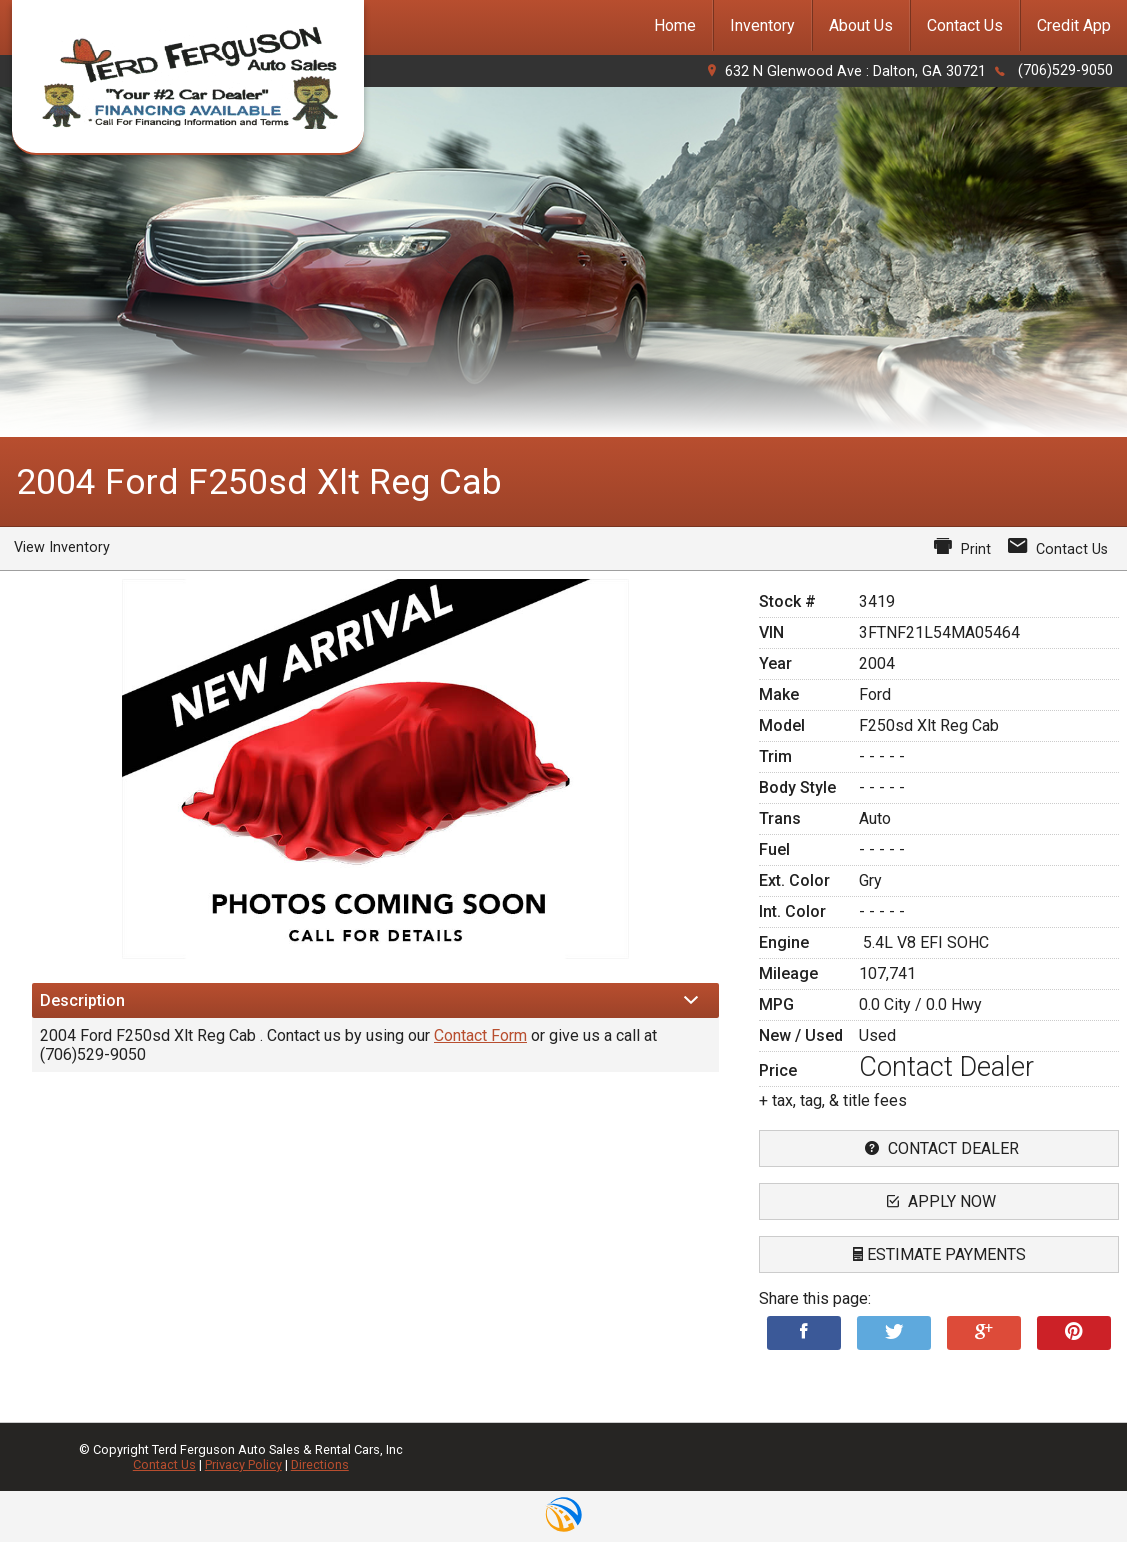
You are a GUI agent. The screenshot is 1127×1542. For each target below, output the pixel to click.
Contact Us (164, 1464)
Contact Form (480, 1035)
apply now (939, 1201)
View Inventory (62, 547)
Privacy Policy (243, 1464)
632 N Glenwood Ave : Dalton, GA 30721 (855, 71)
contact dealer (939, 1148)
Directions (320, 1464)
